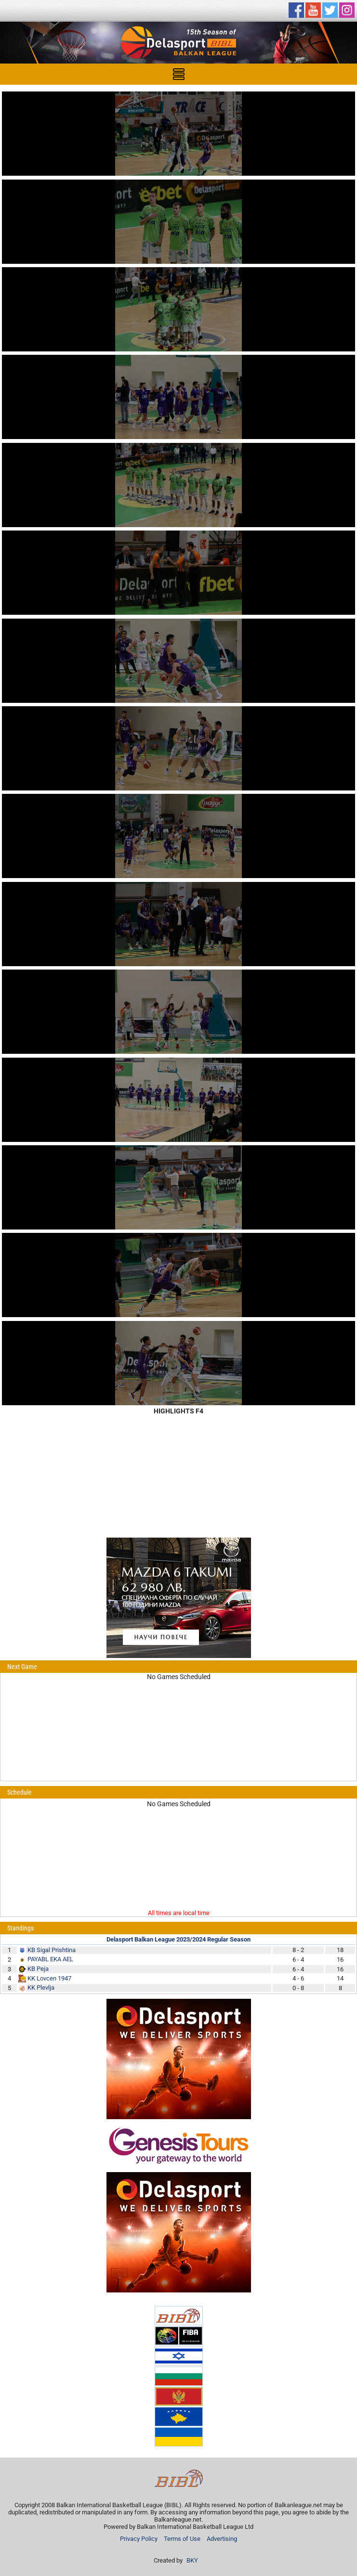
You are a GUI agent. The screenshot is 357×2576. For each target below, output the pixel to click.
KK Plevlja (40, 1987)
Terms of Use (182, 2538)
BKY (192, 2560)
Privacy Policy (139, 2538)
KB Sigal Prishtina (51, 1950)
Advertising (222, 2538)
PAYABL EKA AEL (50, 1959)
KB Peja (38, 1968)
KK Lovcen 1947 (49, 1978)
